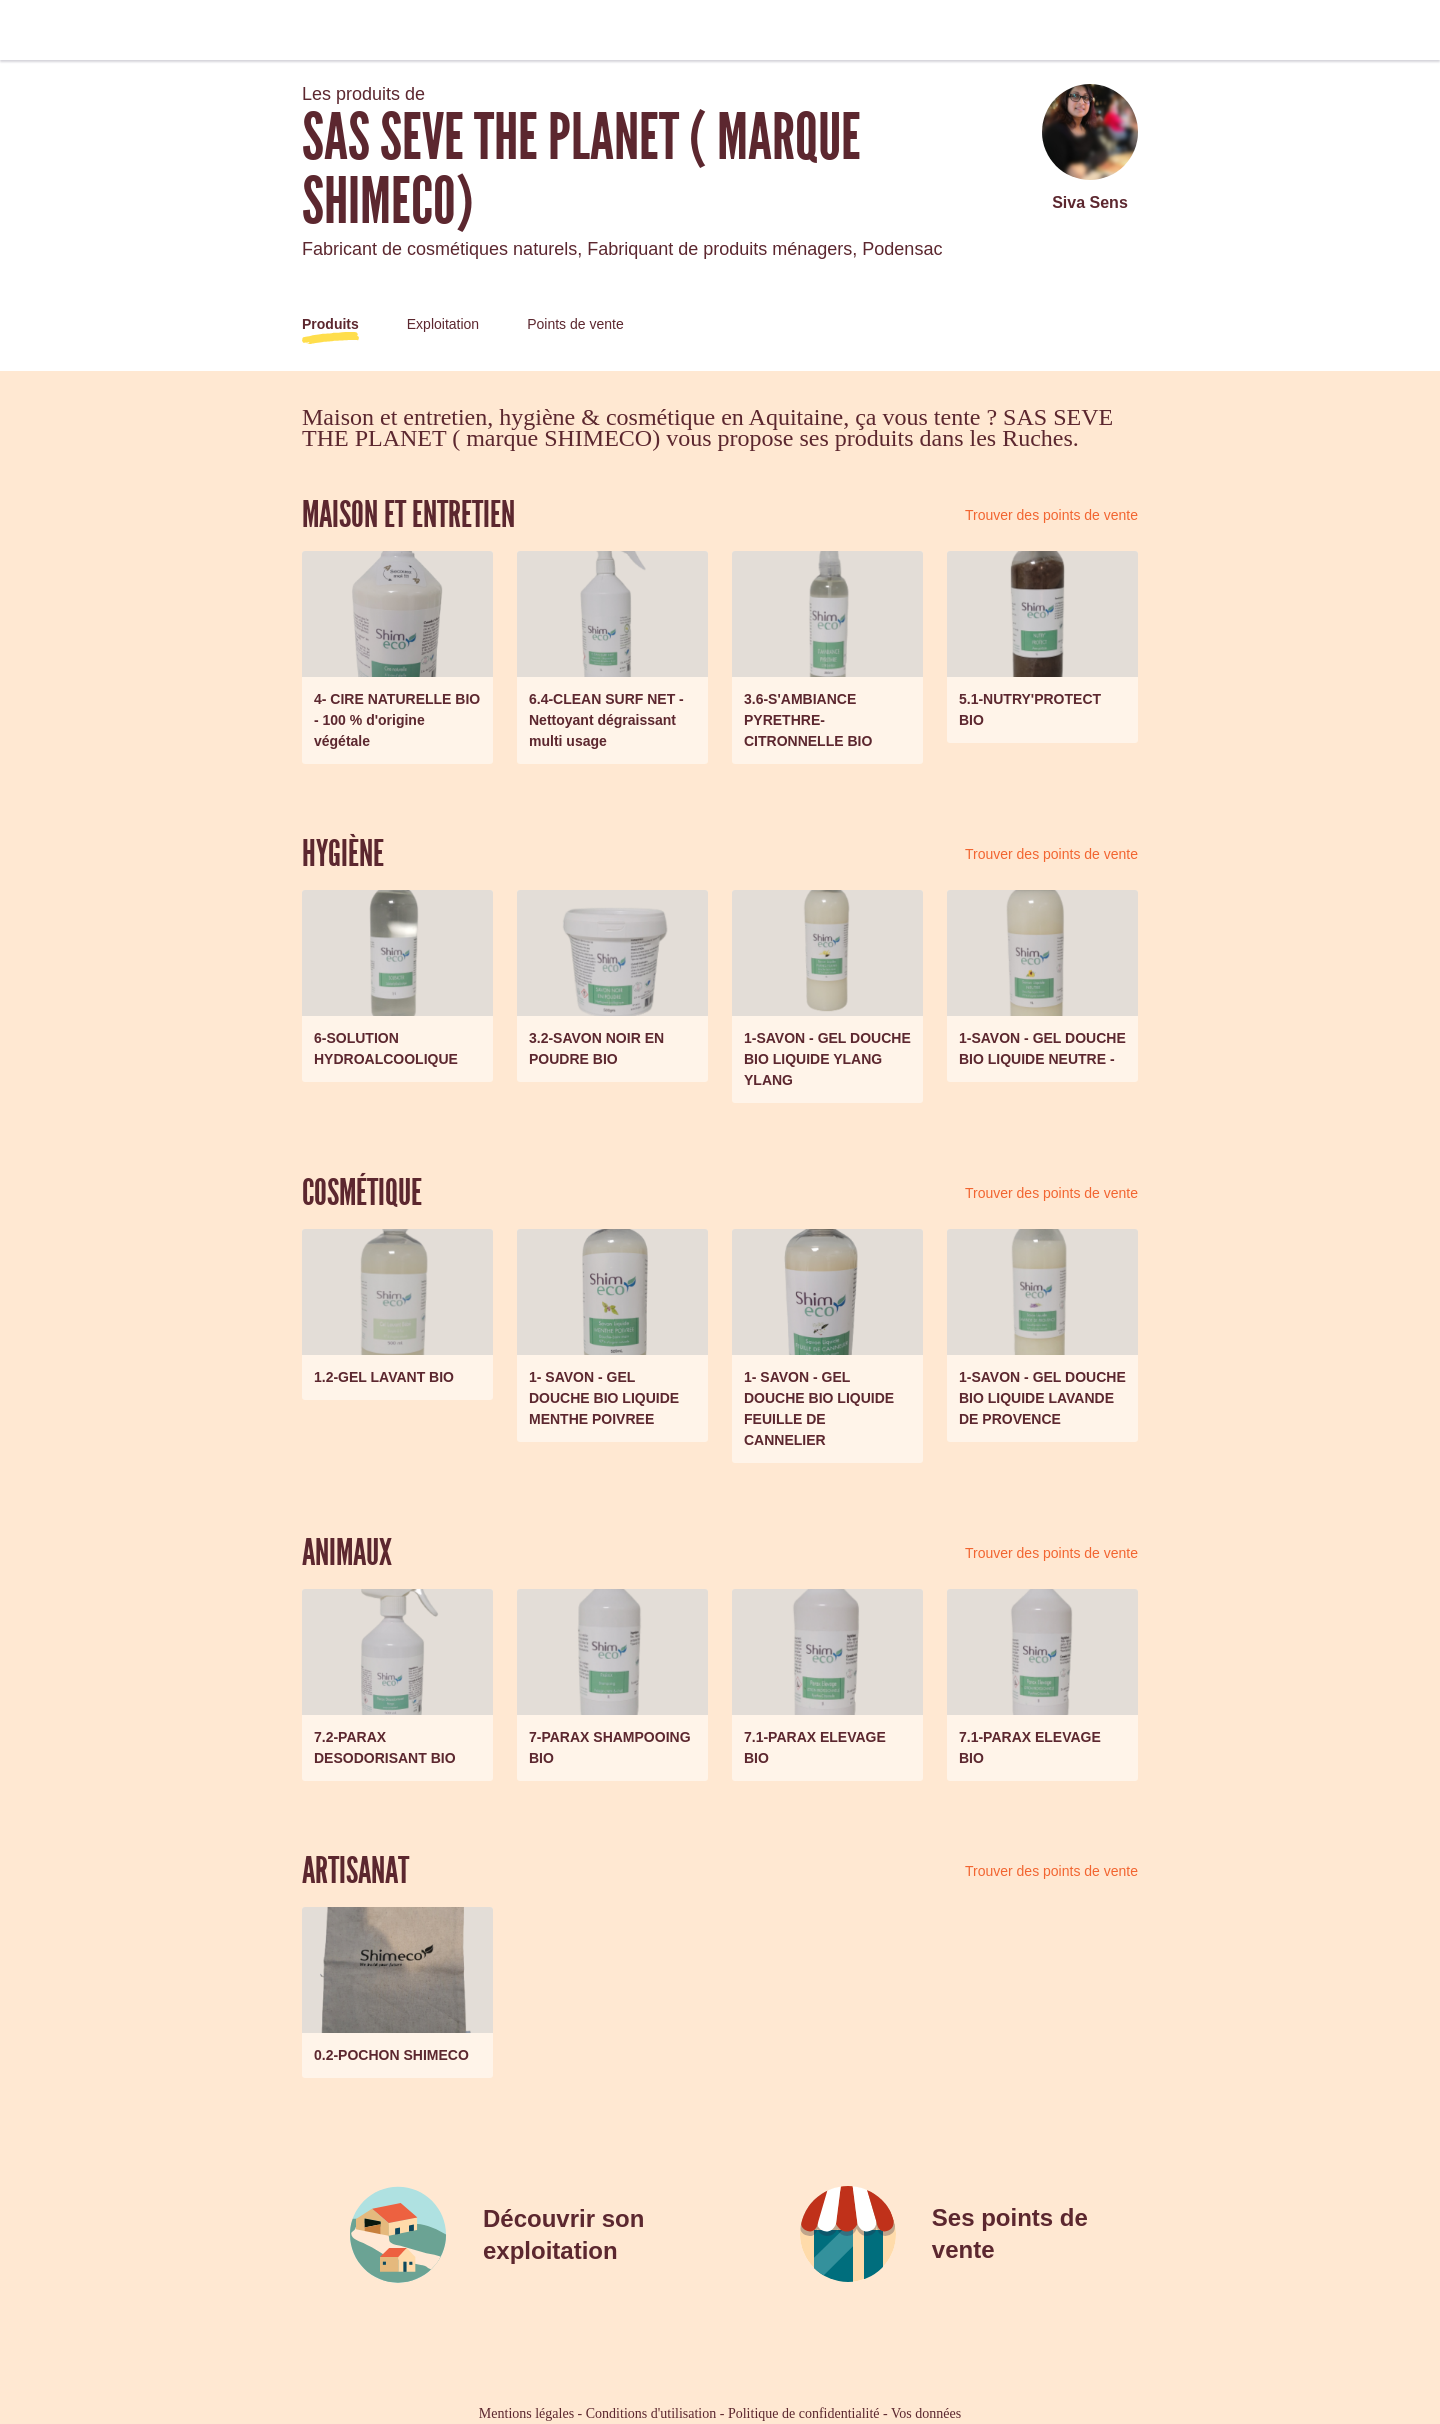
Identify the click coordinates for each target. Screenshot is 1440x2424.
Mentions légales (526, 2413)
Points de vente (575, 324)
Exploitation (443, 324)
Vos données (926, 2413)
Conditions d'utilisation (651, 2413)
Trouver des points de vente (1051, 515)
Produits (330, 324)
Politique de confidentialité (804, 2413)
